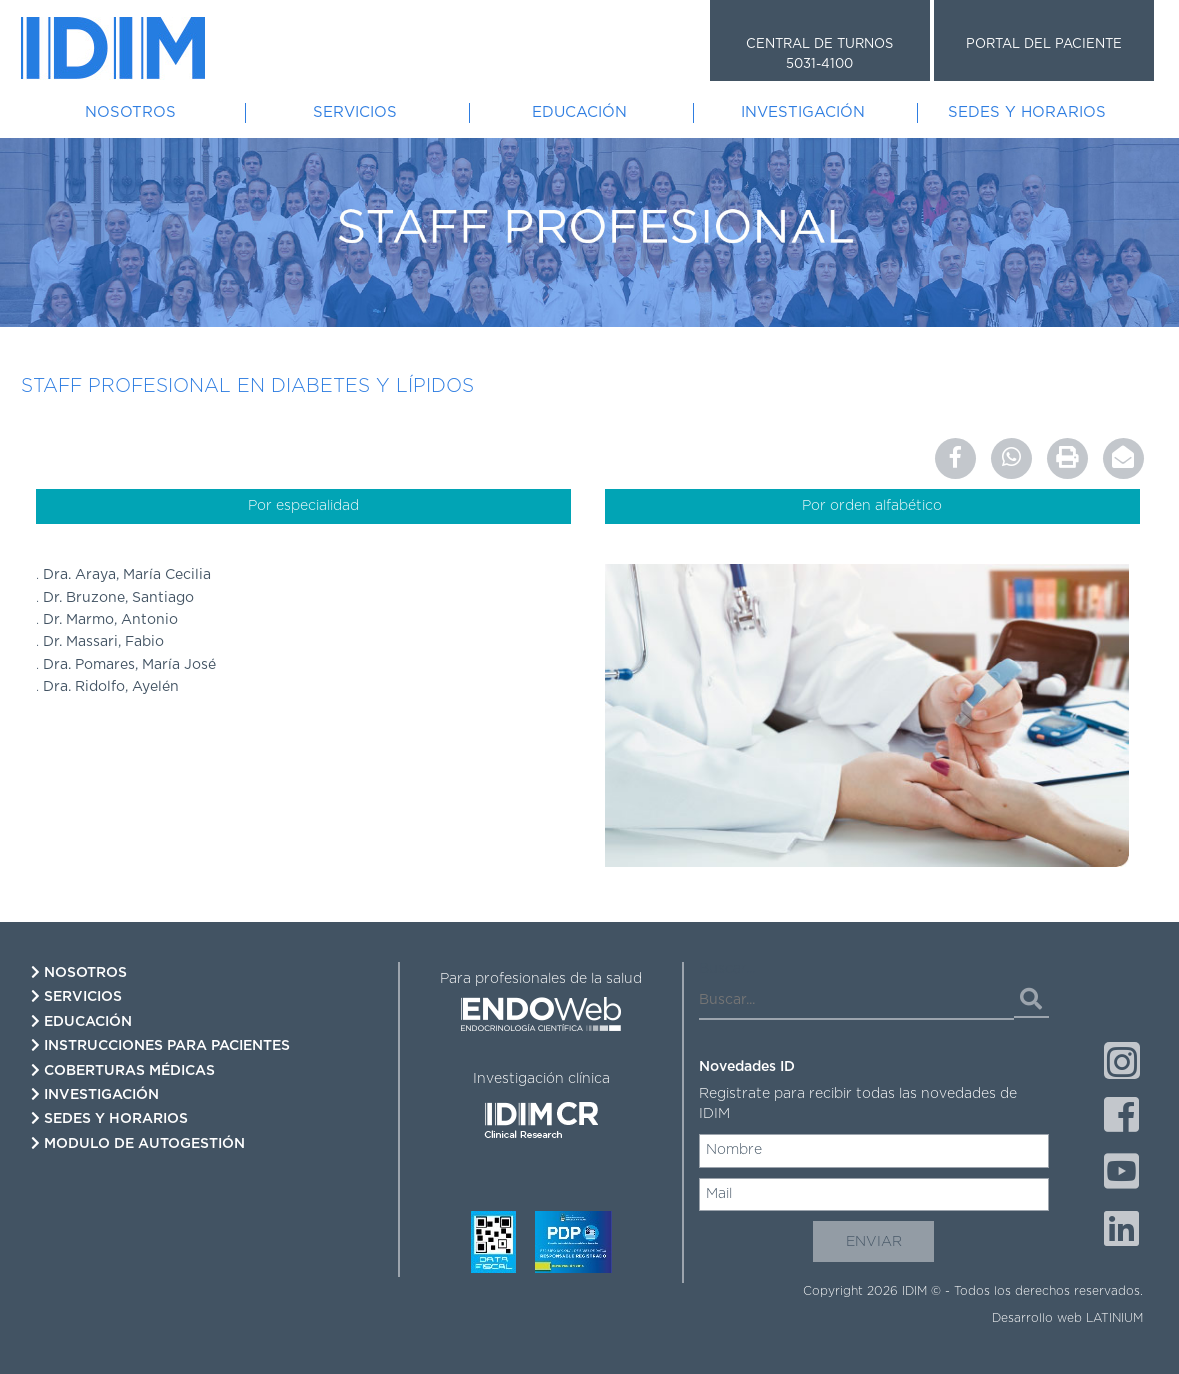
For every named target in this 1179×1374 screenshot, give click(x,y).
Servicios (355, 112)
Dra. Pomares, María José (129, 665)
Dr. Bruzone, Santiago (118, 598)
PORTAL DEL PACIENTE (1044, 44)
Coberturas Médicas (123, 1070)
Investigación (803, 112)
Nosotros (130, 112)
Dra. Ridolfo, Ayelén (111, 687)
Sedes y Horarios (1027, 112)
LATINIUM (1114, 1318)
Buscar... (727, 969)
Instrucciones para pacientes (160, 1045)
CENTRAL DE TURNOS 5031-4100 (819, 54)
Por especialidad (303, 506)
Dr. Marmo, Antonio (110, 620)
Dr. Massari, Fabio (103, 642)
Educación (579, 112)
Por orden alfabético (872, 506)
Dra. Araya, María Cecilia (127, 575)
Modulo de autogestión (138, 1143)
